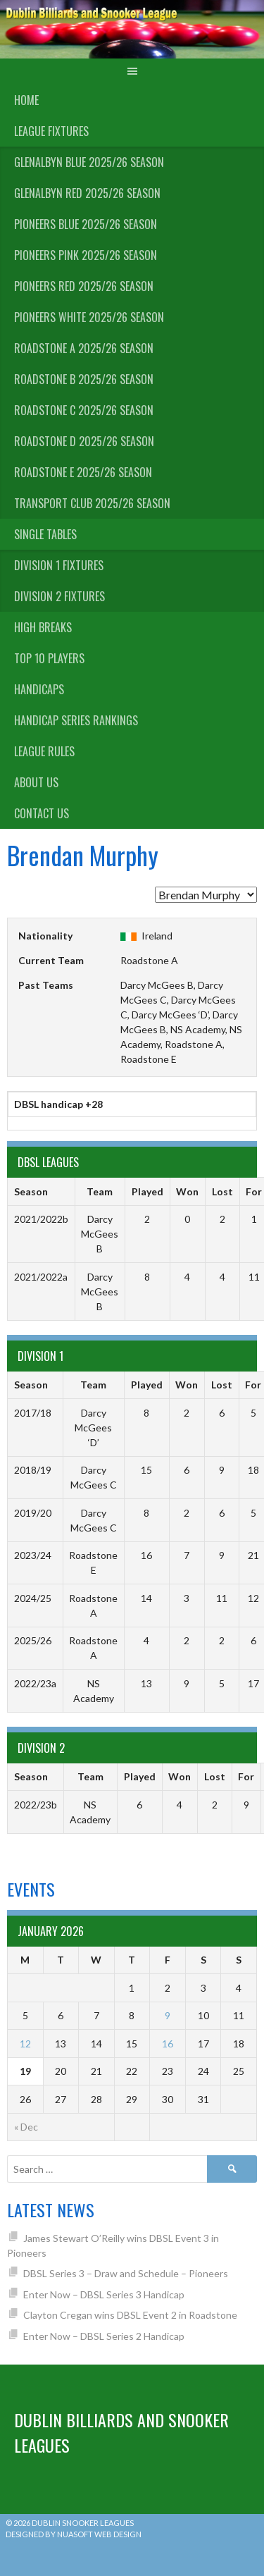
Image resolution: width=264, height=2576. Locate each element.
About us (36, 782)
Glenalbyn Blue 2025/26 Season (89, 162)
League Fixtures (51, 131)
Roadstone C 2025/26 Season (83, 410)
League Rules (44, 751)
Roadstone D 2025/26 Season (84, 441)
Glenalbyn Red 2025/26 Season (87, 193)
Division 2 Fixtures (59, 596)
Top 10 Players (49, 658)
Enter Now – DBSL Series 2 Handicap (103, 2336)
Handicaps (39, 689)
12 (25, 2044)
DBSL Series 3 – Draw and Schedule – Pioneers (125, 2273)
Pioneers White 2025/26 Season (89, 317)
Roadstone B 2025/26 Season (83, 379)
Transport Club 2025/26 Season (92, 503)
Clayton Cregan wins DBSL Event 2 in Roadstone (130, 2315)
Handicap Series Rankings (76, 720)
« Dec (26, 2127)
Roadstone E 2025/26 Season (83, 472)
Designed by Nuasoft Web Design (74, 2534)
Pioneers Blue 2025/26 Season (85, 224)
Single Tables (45, 534)
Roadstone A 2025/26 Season (83, 348)
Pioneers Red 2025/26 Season (83, 286)
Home (26, 100)
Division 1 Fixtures (58, 565)
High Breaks (43, 627)
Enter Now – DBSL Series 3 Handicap (103, 2294)
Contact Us (41, 813)
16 (167, 2044)
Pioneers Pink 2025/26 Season (85, 255)
